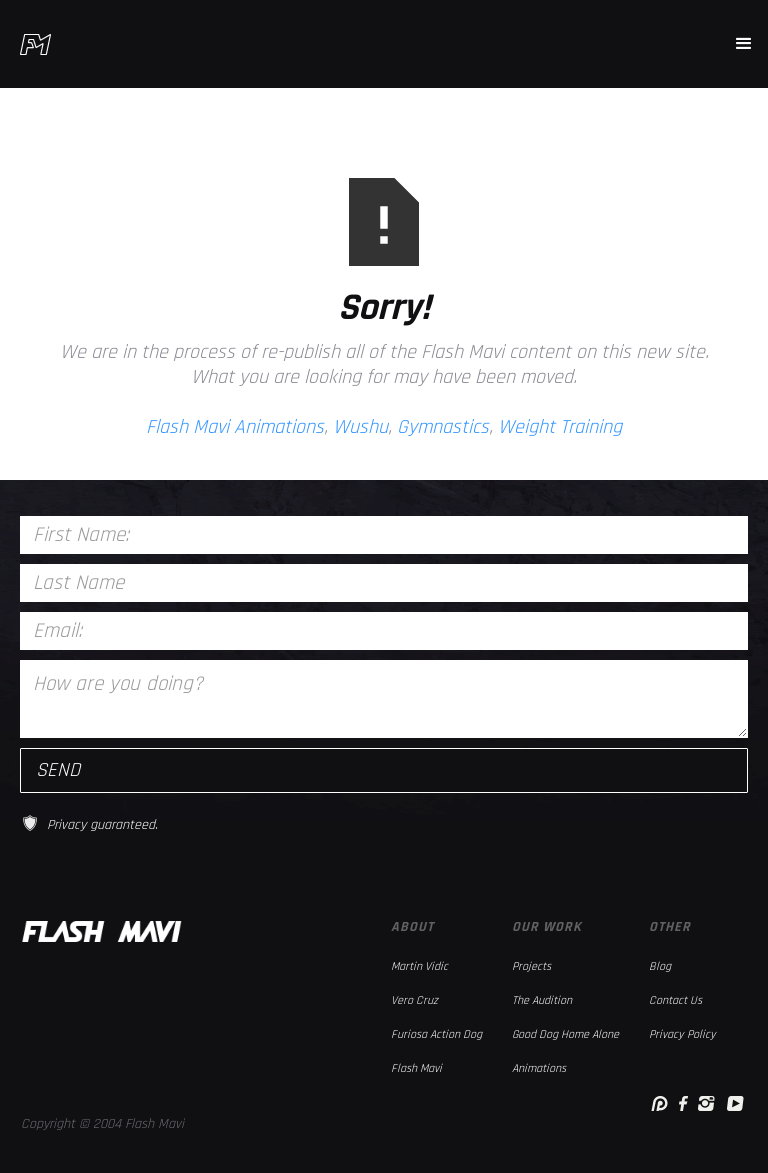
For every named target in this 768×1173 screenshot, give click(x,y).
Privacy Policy (682, 1034)
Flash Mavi (416, 1068)
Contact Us (675, 1000)
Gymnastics (443, 427)
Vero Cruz (414, 1000)
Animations (539, 1068)
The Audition (542, 1000)
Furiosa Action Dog (436, 1034)
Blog (660, 966)
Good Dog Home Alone (565, 1034)
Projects (531, 966)
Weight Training (560, 427)
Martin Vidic (419, 966)
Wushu (360, 427)
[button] (744, 44)
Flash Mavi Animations (235, 427)
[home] (35, 44)
